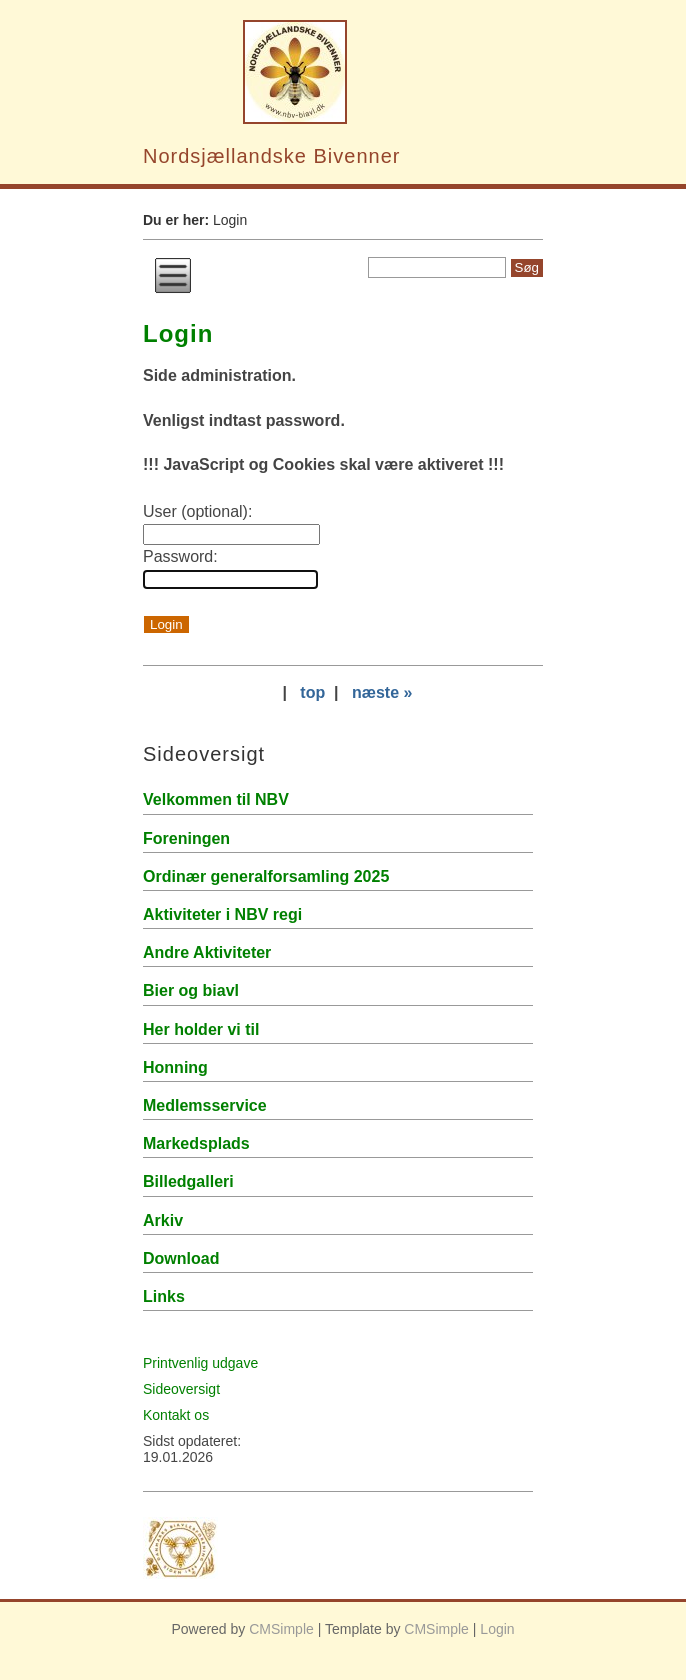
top (312, 692)
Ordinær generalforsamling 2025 (266, 876)
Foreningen (186, 838)
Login (497, 1629)
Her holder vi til (201, 1029)
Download (181, 1258)
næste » (382, 692)
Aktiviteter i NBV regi (222, 914)
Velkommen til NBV (216, 799)
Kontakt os (176, 1415)
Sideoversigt (181, 1389)
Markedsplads (196, 1143)
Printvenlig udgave (200, 1363)
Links (164, 1296)
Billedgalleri (188, 1181)
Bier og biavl (191, 990)
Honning (175, 1067)
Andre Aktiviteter (207, 952)
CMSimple (281, 1629)
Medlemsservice (205, 1105)
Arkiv (163, 1220)
